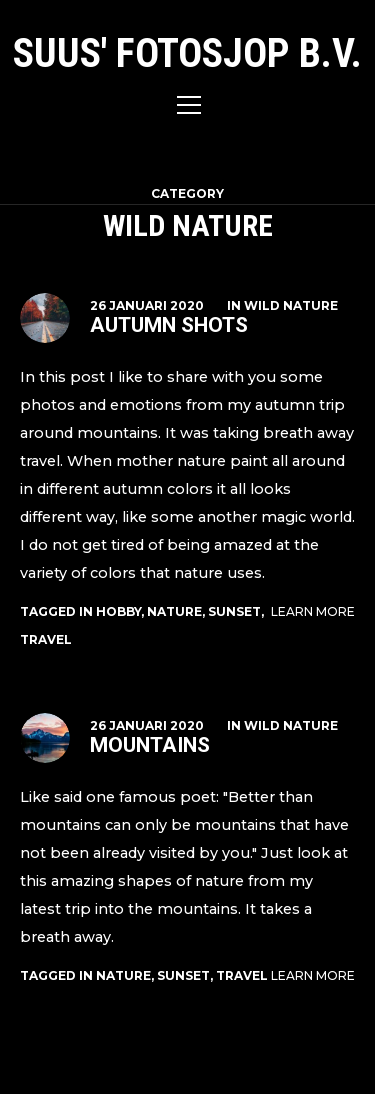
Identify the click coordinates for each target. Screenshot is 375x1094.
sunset (234, 611)
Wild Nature (291, 305)
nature (174, 611)
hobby (118, 611)
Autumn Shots (169, 325)
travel (46, 639)
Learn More (313, 611)
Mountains (150, 745)
